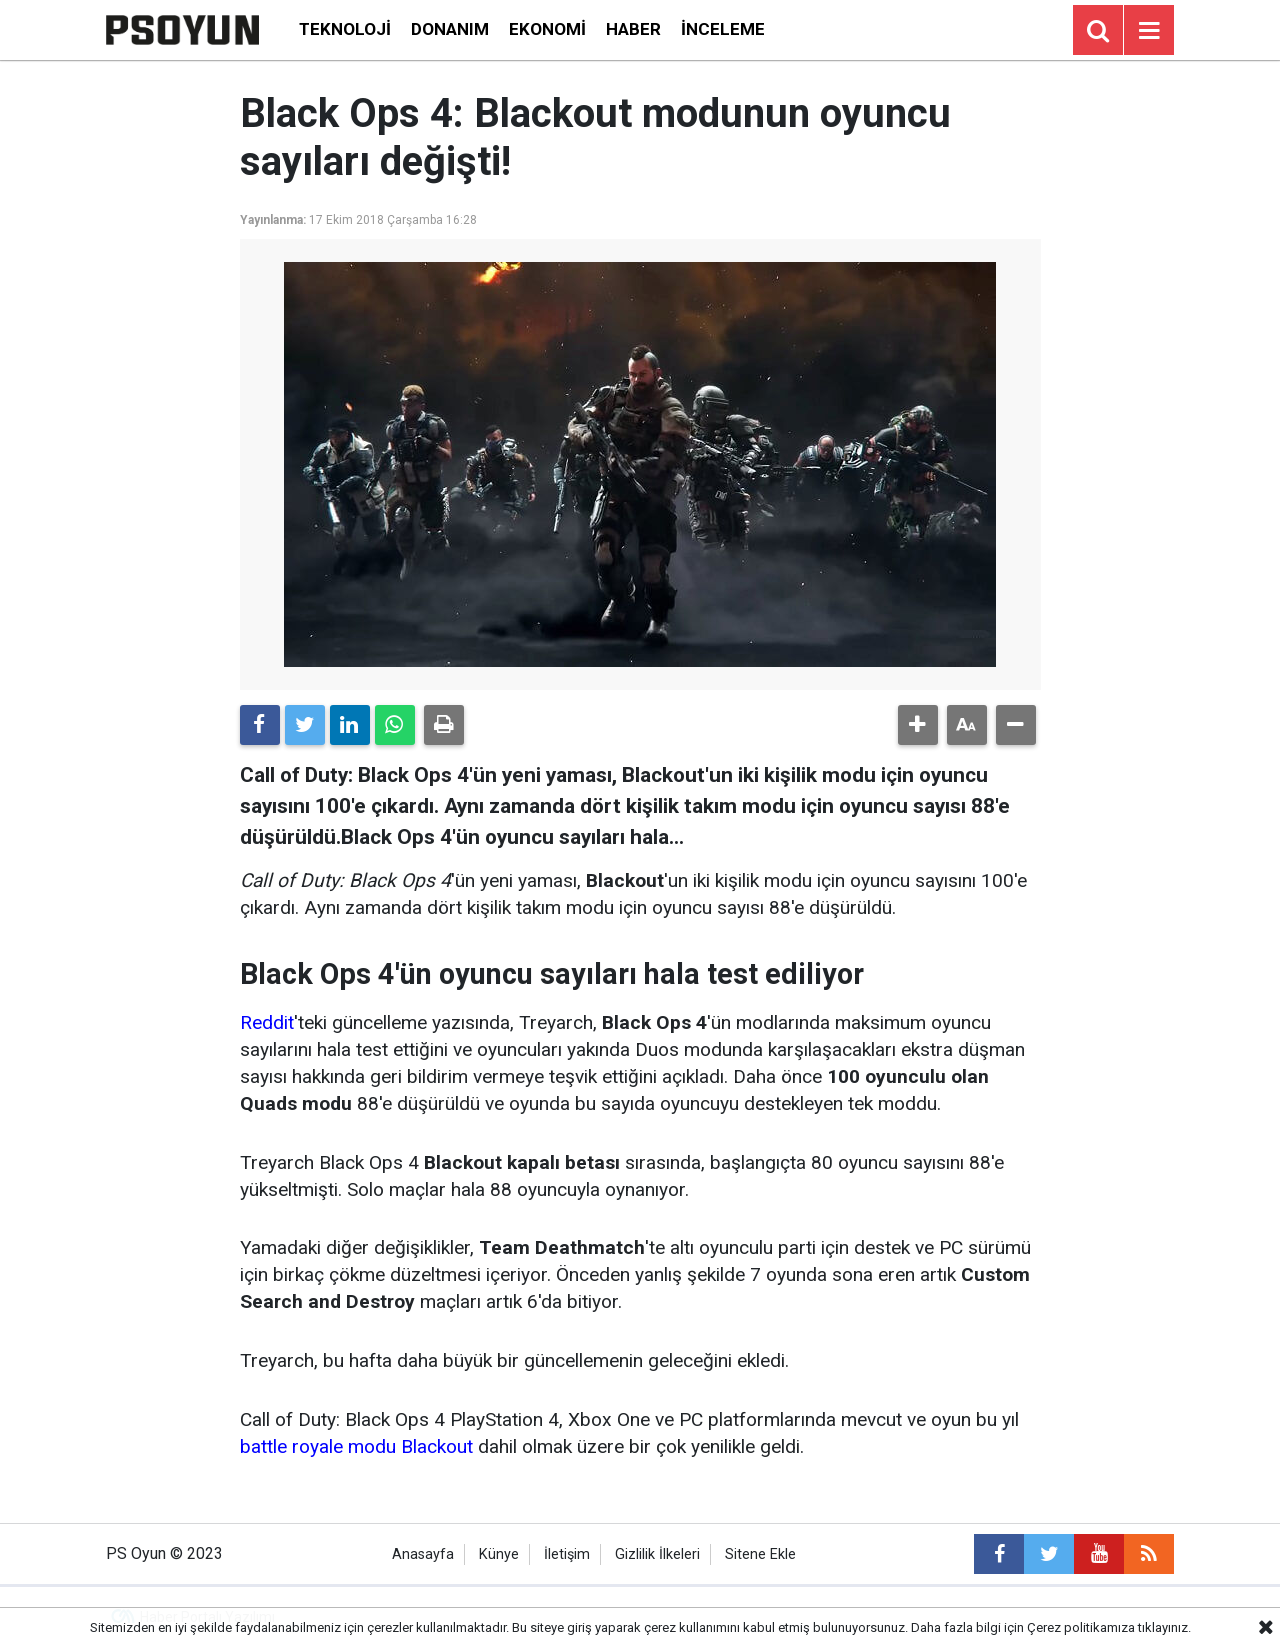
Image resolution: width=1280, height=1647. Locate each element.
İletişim (567, 1554)
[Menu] (1149, 31)
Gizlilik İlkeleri (657, 1554)
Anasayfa (423, 1554)
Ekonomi (547, 29)
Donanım (450, 29)
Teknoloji (345, 29)
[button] (918, 725)
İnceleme (723, 29)
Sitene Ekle (760, 1554)
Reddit (267, 1022)
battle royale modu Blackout (356, 1446)
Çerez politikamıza (1081, 1627)
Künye (499, 1554)
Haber (633, 29)
